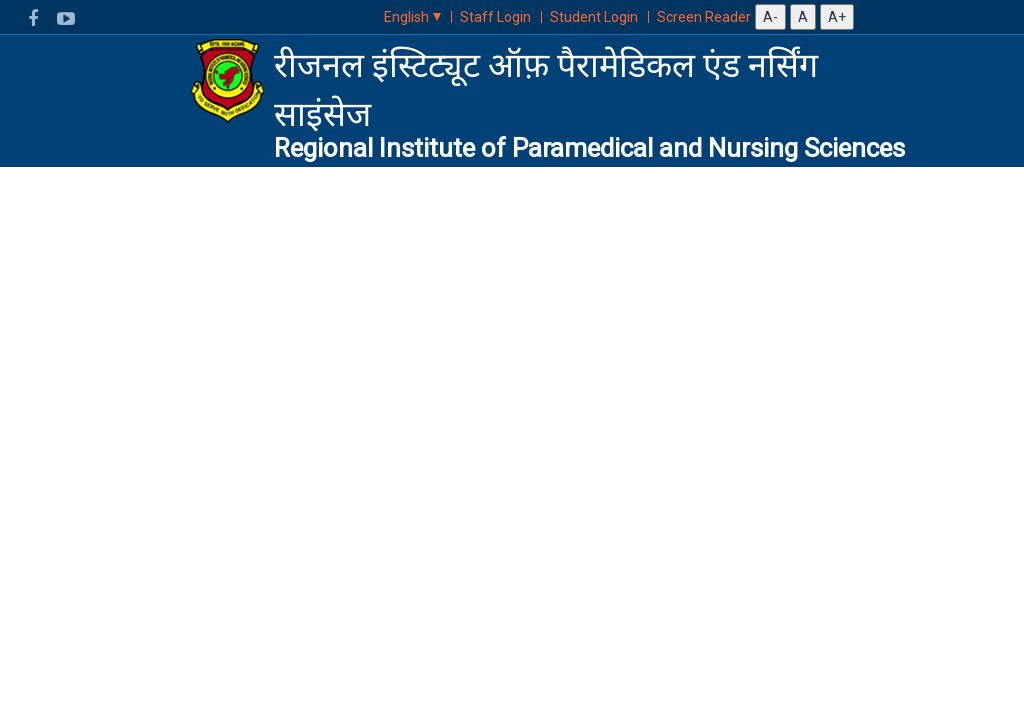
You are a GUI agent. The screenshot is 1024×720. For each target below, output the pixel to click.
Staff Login (495, 17)
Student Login (594, 17)
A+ (837, 17)
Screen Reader (704, 17)
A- (770, 17)
